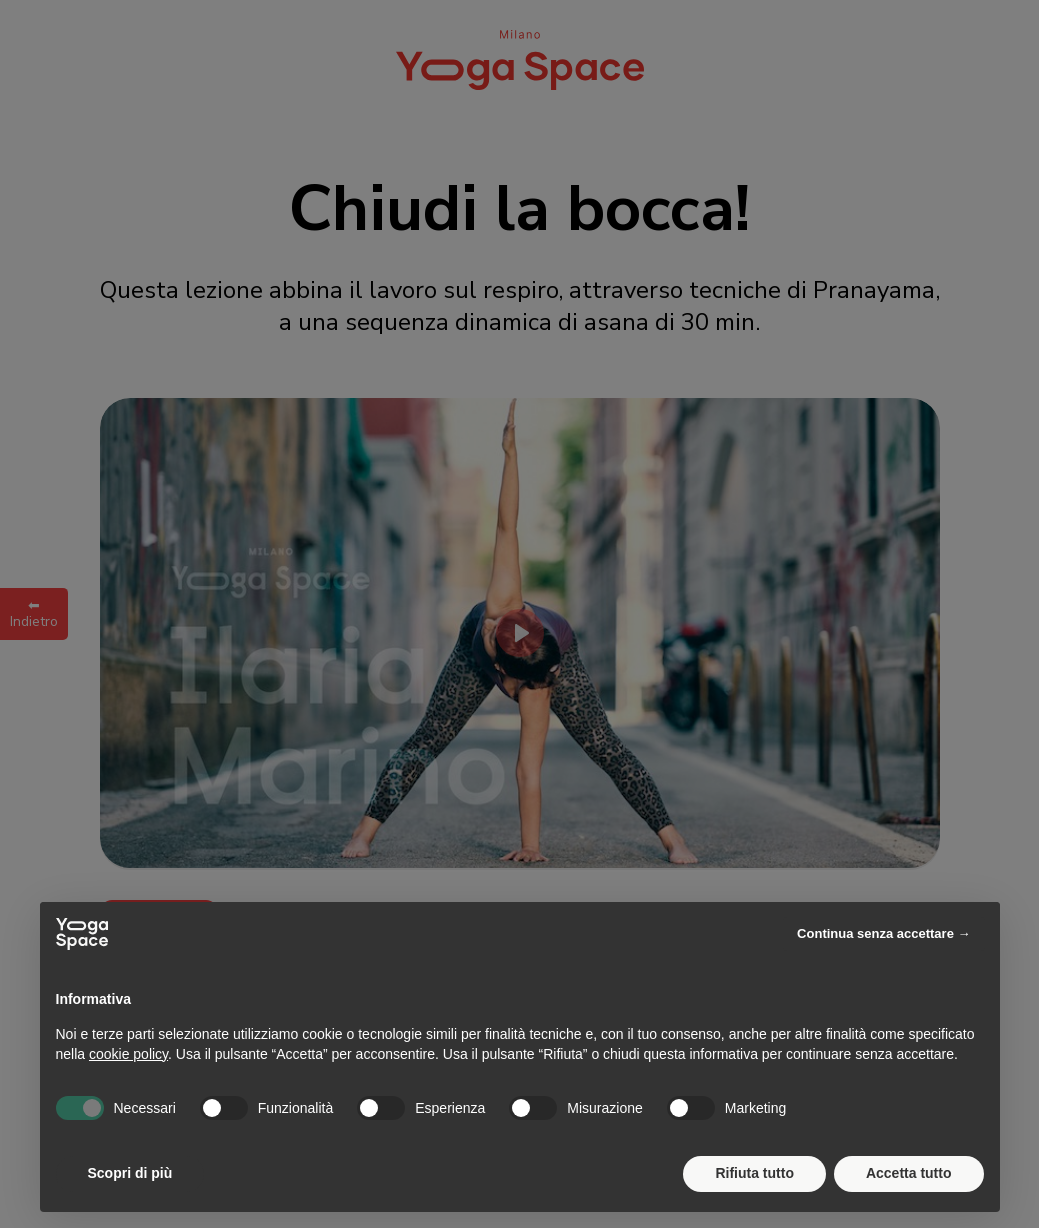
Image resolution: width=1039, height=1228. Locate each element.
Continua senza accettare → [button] (883, 933)
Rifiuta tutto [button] (754, 1173)
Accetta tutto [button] (909, 1173)
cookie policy (128, 1054)
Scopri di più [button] (130, 1173)
